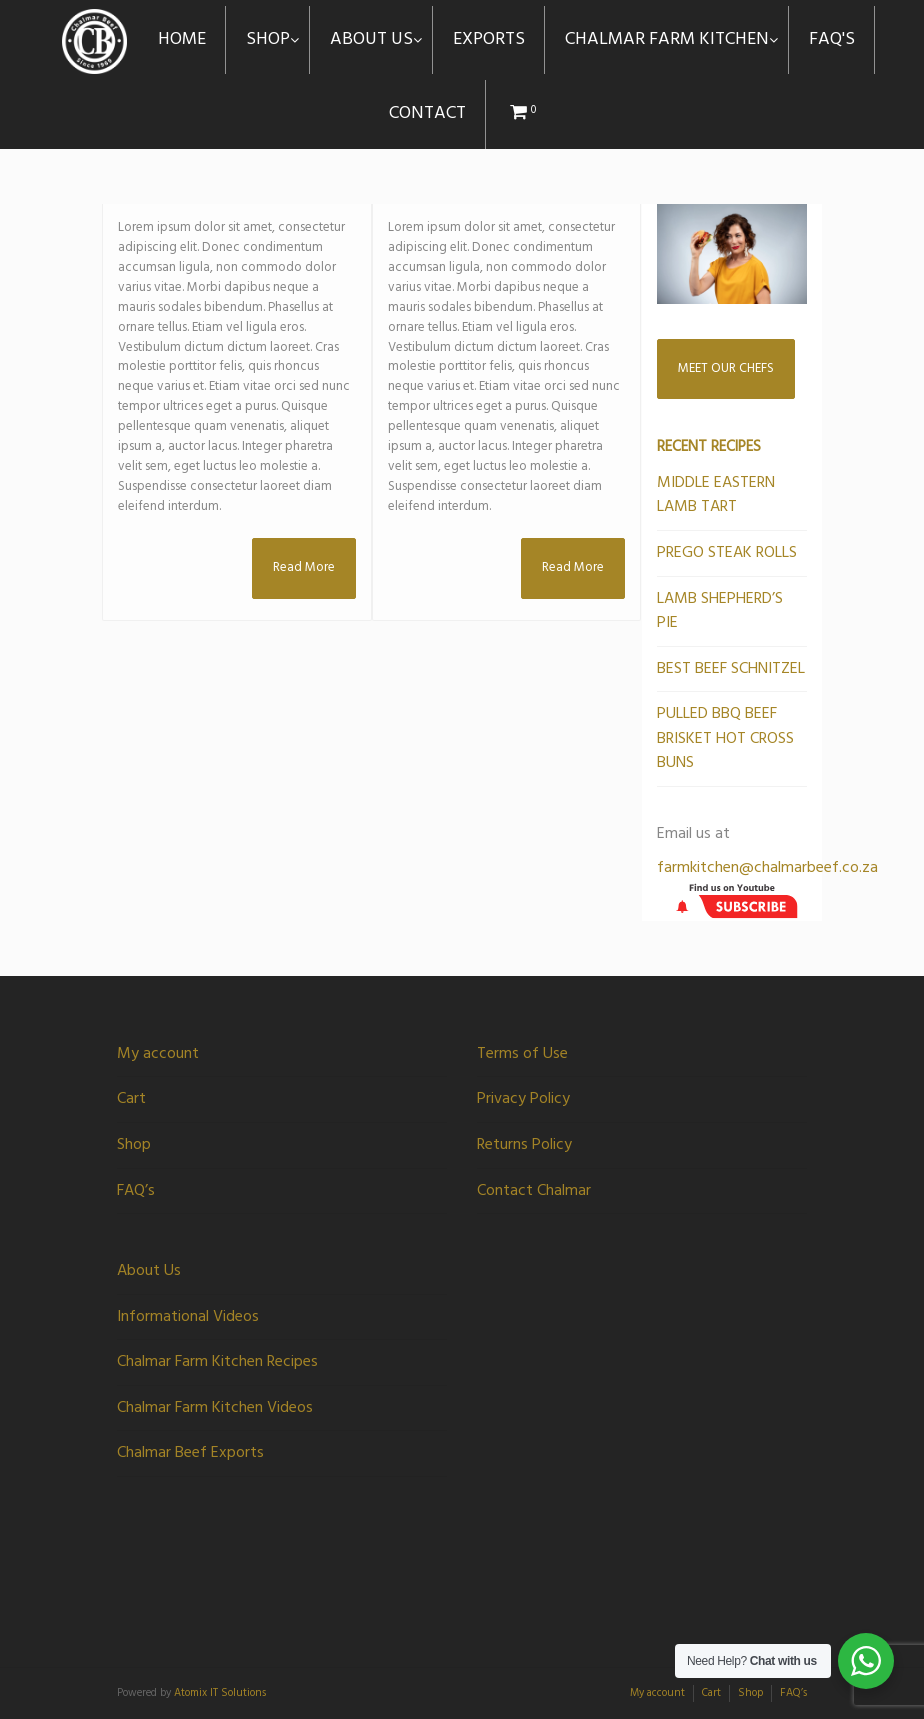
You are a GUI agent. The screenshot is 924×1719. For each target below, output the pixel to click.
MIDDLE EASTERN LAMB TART (716, 495)
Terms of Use (522, 1054)
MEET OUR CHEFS (726, 368)
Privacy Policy (523, 1099)
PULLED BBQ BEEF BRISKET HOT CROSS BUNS (725, 738)
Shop (134, 1145)
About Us (149, 1271)
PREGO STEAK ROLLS (727, 553)
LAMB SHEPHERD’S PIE (720, 611)
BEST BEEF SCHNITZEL (731, 669)
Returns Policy (524, 1145)
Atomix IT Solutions (220, 1693)
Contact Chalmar (534, 1191)
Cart (131, 1099)
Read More (304, 567)
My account (158, 1054)
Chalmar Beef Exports (190, 1453)
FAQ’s (136, 1191)
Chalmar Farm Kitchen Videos (215, 1408)
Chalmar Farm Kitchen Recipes (217, 1362)
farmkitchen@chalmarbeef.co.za (767, 868)
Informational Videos (188, 1317)
